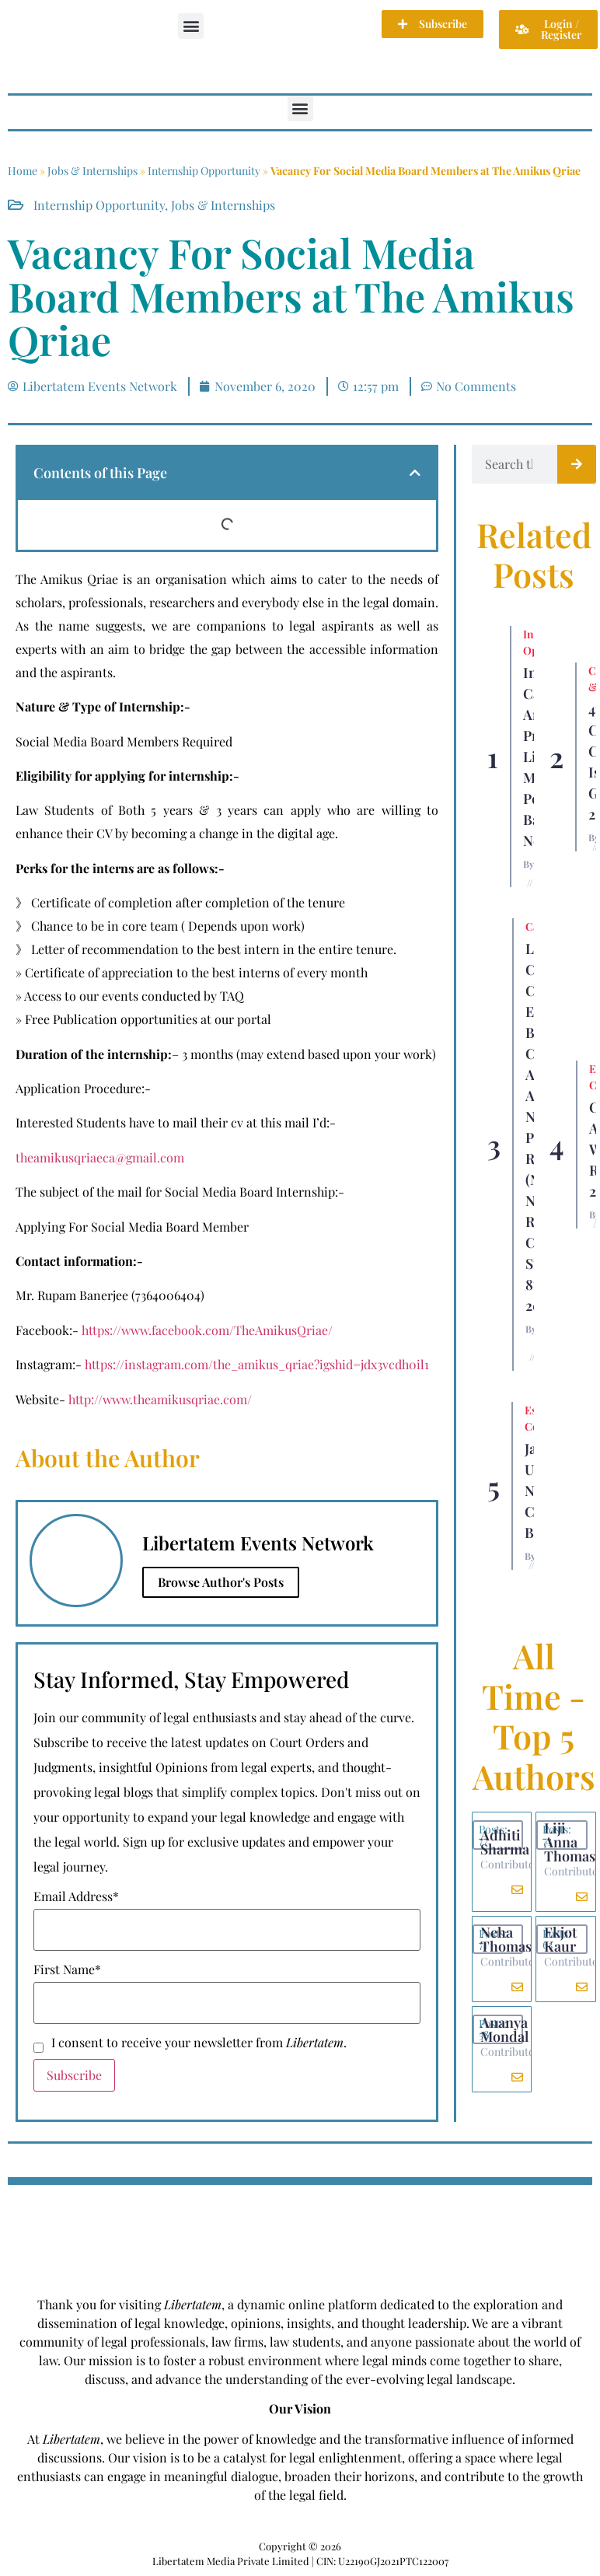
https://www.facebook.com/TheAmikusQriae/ (205, 1330)
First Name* (67, 1969)
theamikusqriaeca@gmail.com (100, 1157)
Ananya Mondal (504, 2029)
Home (22, 170)
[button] (191, 26)
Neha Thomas (506, 1939)
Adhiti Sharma (504, 1842)
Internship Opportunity (204, 170)
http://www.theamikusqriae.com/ (160, 1399)
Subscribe (74, 2075)
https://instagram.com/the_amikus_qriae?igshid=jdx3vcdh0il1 (257, 1364)
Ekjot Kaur (560, 1939)
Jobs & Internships (92, 170)
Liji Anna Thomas (569, 1842)
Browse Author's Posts (221, 1582)
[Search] (576, 464)
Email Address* (76, 1896)
